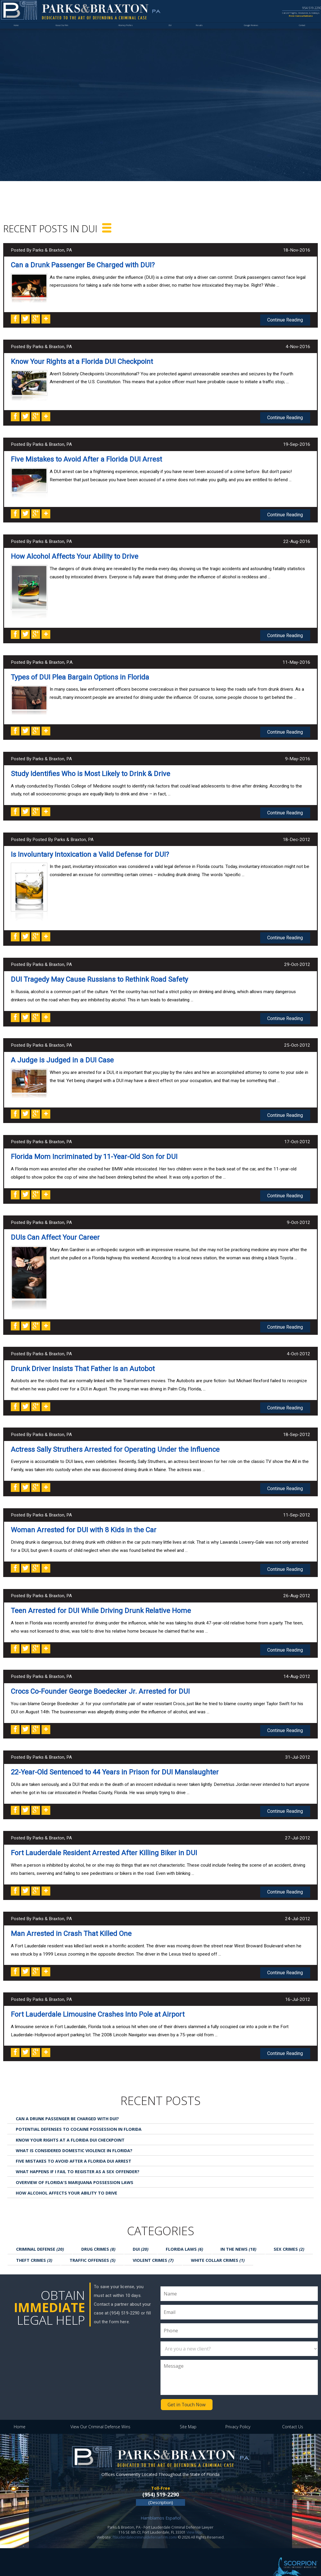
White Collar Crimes (218, 2247)
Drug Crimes (98, 2236)
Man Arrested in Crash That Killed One (71, 1922)
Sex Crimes (289, 2236)
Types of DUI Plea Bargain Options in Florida (80, 674)
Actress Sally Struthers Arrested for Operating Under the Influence (115, 1441)
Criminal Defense (40, 2236)
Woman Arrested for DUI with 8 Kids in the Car (83, 1522)
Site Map (188, 2412)
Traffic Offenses (92, 2247)
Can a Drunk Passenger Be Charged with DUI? (83, 265)
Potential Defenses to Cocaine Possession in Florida (78, 2116)
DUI (173, 34)
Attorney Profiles (128, 34)
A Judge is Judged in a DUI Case (62, 1055)
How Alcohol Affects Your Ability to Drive (74, 554)
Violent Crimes (153, 2247)
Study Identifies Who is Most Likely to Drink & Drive (90, 770)
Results (201, 34)
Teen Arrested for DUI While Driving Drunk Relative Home (101, 1602)
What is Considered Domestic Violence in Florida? (74, 2137)
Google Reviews (250, 34)
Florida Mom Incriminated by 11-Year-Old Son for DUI (94, 1151)
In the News (238, 2236)
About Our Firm (64, 34)
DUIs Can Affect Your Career (55, 1231)
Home (18, 34)
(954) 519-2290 (160, 2480)
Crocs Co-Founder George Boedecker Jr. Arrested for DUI (100, 1682)
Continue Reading (286, 319)
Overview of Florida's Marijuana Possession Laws (74, 2169)
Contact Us (292, 2412)
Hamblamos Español (161, 2504)
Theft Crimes (34, 2247)
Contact (300, 34)
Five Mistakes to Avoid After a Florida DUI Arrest (86, 458)
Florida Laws (184, 2236)
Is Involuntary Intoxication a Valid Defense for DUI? (90, 850)
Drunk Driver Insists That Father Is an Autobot (83, 1361)
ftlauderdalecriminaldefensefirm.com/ (145, 2523)
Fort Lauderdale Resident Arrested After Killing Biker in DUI (104, 1842)
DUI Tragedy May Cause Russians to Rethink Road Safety (99, 975)
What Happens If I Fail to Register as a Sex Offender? (77, 2158)
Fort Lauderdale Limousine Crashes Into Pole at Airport (97, 2002)
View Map (195, 2518)
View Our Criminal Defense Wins (100, 2412)
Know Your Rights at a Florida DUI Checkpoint (82, 361)
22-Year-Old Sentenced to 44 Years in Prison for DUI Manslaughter (115, 1762)
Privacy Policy (238, 2412)
